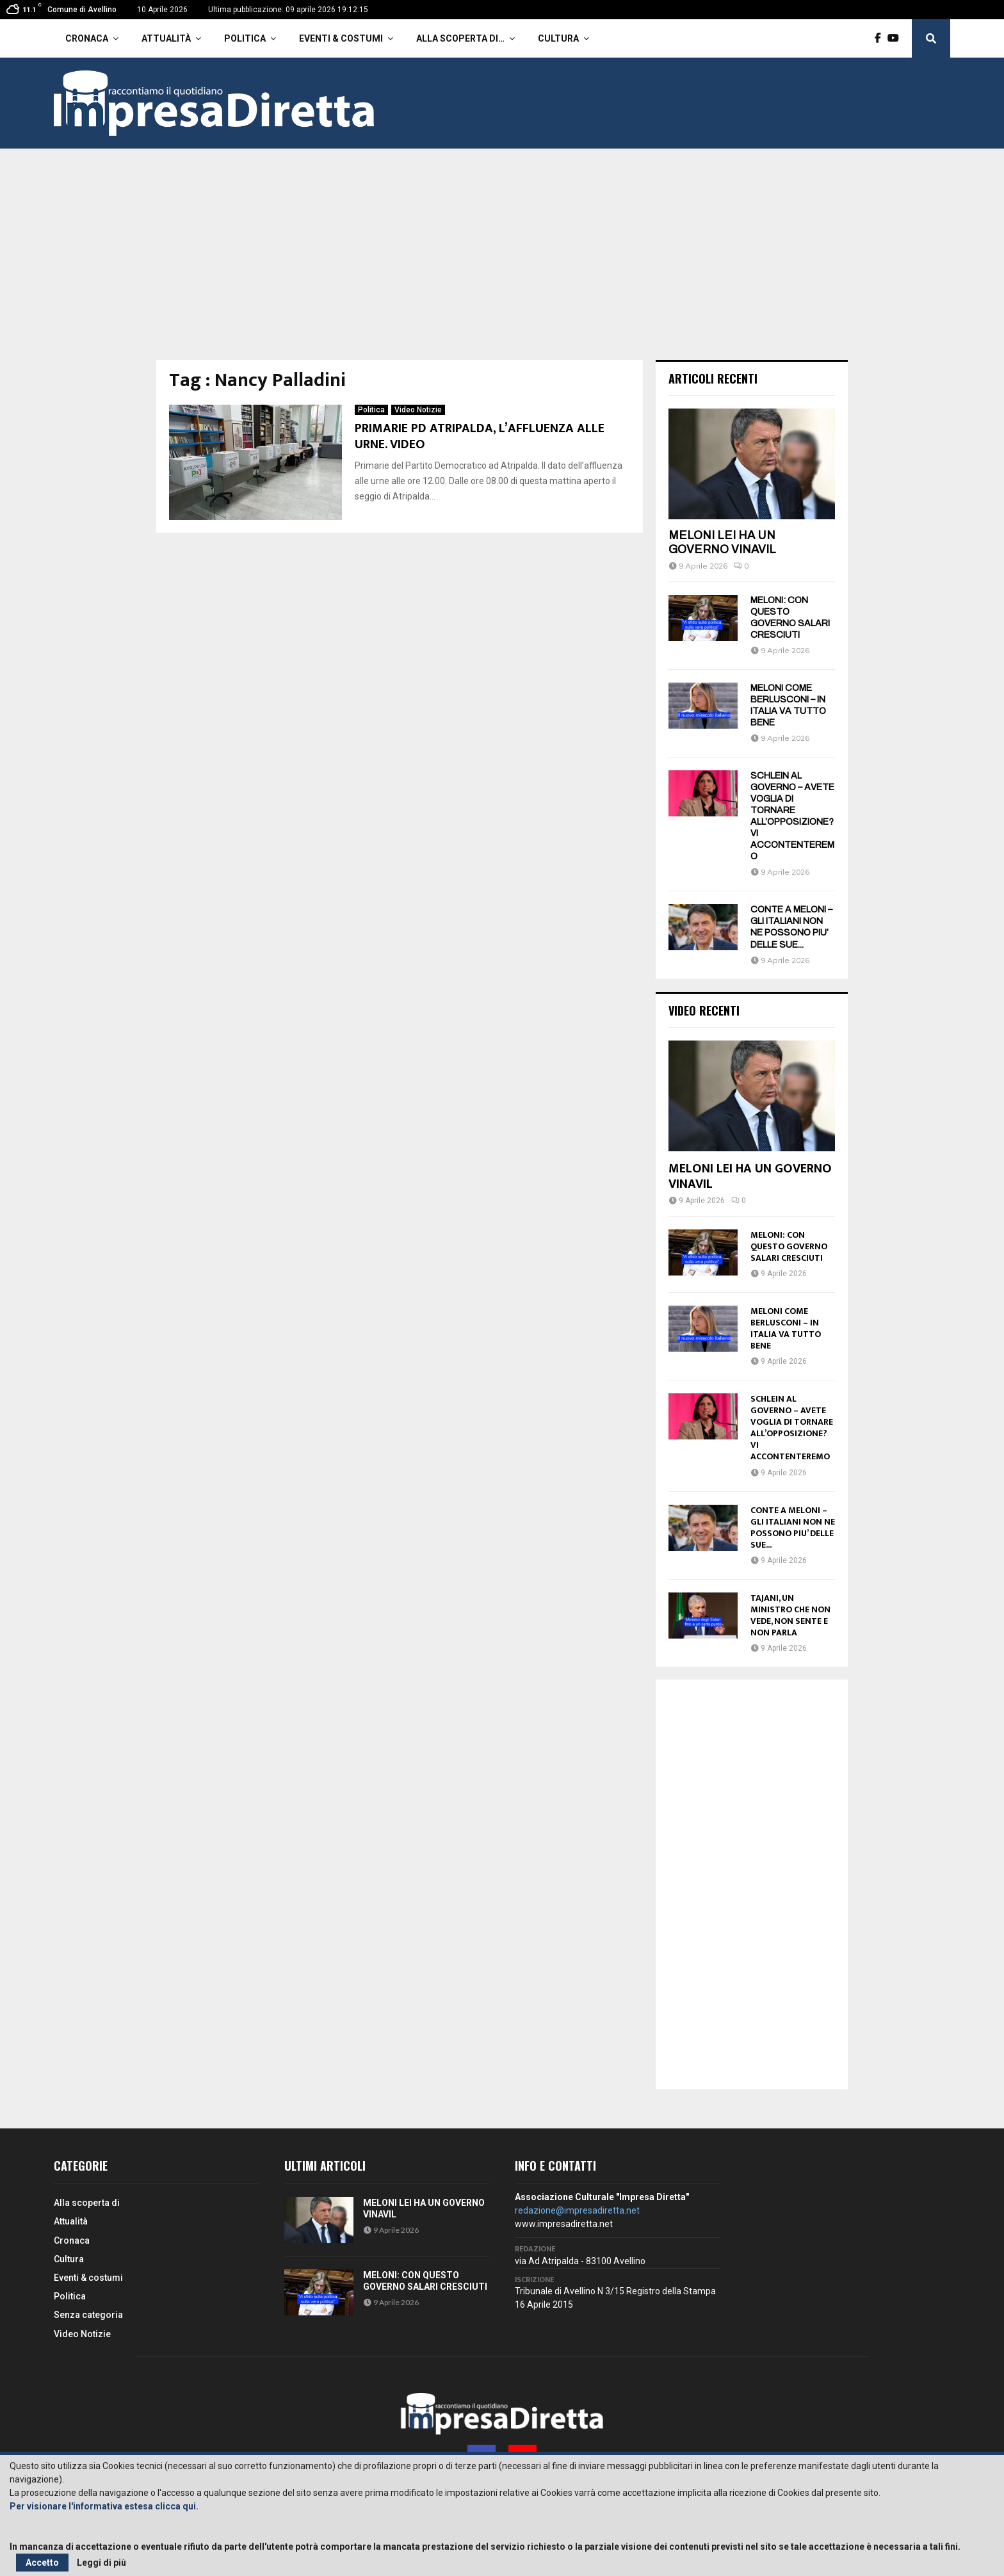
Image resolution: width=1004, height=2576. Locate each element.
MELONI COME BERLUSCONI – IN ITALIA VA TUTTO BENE (785, 1328)
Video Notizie (418, 409)
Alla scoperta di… (460, 38)
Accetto (42, 2562)
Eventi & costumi (341, 38)
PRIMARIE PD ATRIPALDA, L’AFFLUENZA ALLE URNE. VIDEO (479, 436)
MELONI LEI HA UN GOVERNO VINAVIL (722, 542)
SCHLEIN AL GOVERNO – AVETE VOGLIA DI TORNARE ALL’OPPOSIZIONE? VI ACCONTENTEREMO (791, 1427)
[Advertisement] (502, 263)
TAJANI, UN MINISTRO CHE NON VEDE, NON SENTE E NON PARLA (790, 1615)
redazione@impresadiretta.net (577, 2210)
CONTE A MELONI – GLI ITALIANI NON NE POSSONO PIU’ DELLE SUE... (792, 1527)
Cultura (558, 38)
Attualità (166, 38)
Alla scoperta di (87, 2203)
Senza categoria (88, 2315)
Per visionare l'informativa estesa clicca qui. (104, 2506)
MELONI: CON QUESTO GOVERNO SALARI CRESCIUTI (788, 1246)
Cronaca (86, 38)
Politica (245, 38)
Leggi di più (101, 2562)
